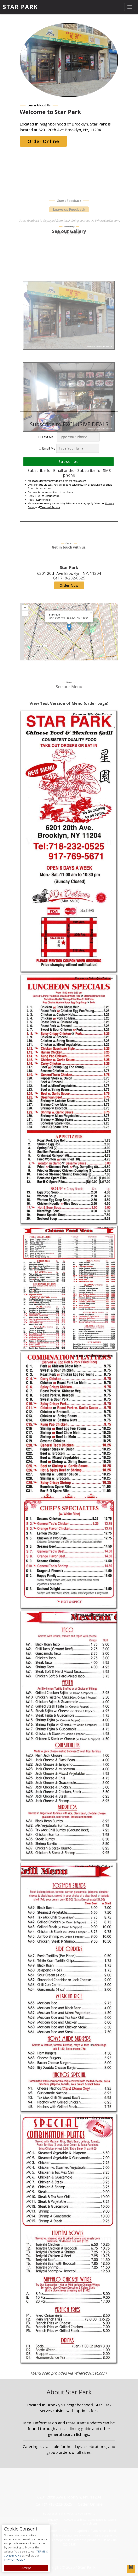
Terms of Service (50, 507)
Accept (26, 2568)
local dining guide (75, 2428)
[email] (77, 448)
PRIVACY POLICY (14, 2559)
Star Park (20, 7)
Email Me (47, 448)
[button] (69, 628)
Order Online (43, 142)
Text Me (47, 437)
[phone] (78, 437)
